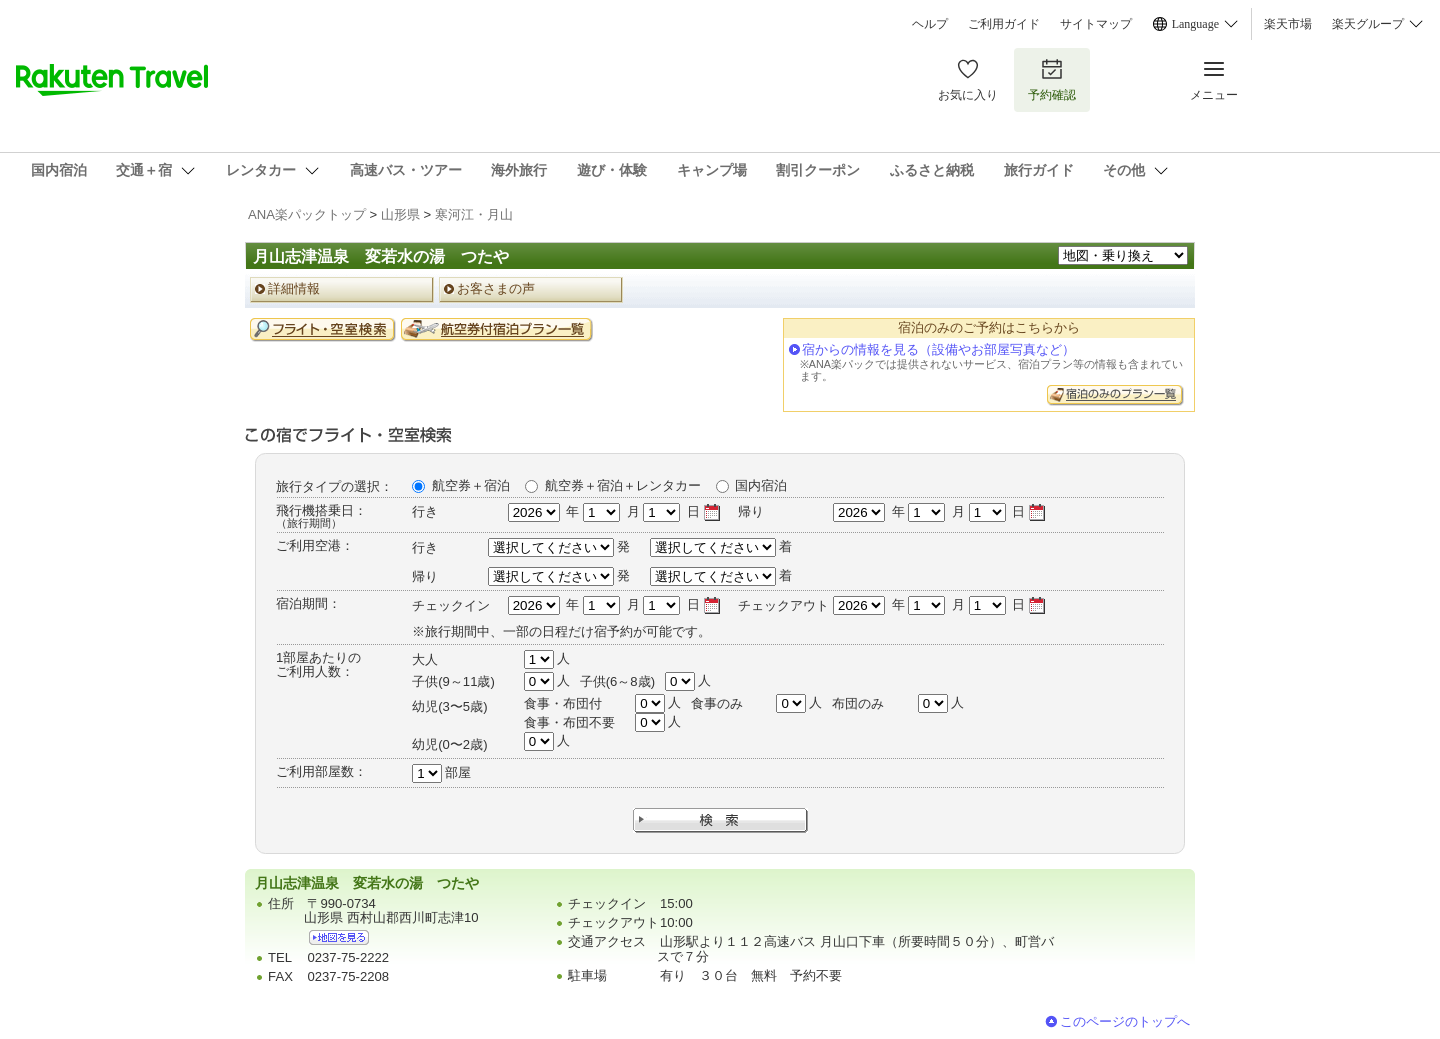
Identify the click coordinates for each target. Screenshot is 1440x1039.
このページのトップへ (1125, 1021)
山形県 (400, 214)
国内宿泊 (761, 485)
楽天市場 (1288, 24)
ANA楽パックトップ (307, 214)
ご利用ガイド (1004, 24)
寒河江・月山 (474, 214)
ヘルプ (930, 24)
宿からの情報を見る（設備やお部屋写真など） (938, 349)
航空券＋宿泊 (471, 485)
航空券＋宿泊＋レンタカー (623, 485)
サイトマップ (1096, 24)
